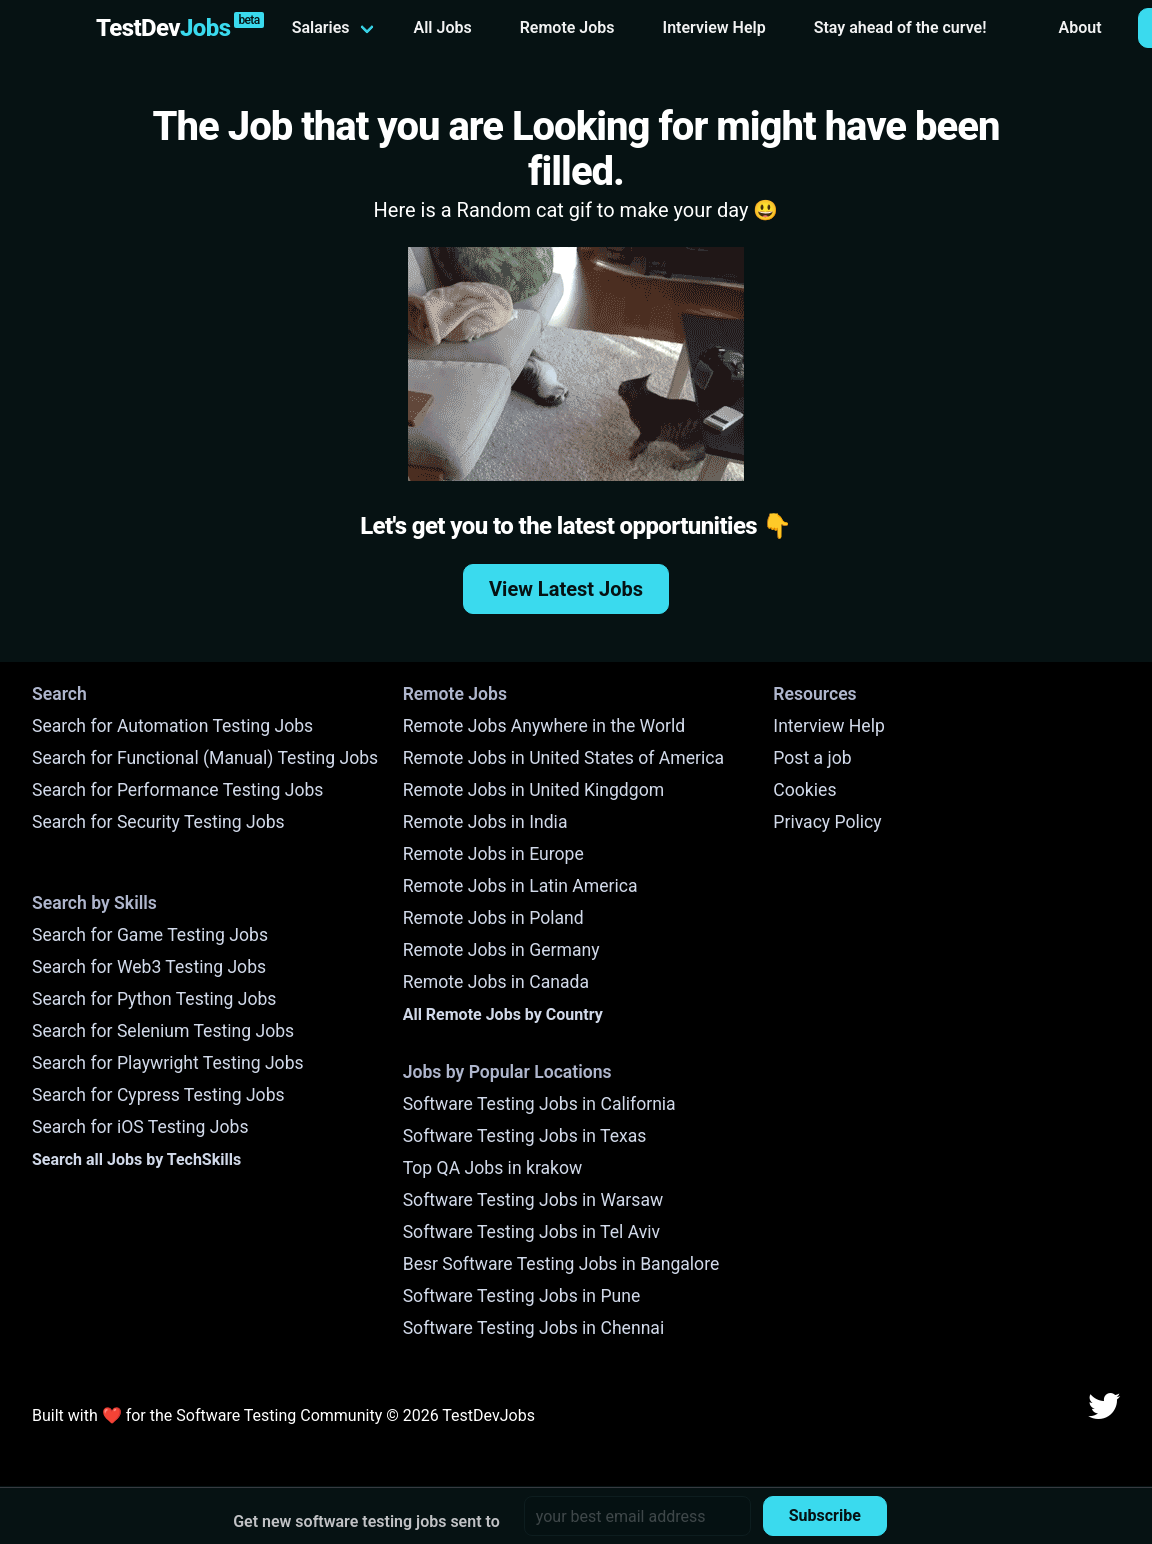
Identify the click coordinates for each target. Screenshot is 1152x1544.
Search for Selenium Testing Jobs (163, 1031)
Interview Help (714, 27)
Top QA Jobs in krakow (493, 1168)
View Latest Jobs (566, 589)
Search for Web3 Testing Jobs (149, 967)
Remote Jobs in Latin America (520, 886)
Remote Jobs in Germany (501, 950)
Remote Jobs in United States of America (563, 758)
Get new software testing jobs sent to (366, 1521)
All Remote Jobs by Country (503, 1014)
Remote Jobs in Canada (496, 982)
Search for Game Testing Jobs (150, 935)
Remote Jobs (567, 27)
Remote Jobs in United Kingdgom (533, 790)
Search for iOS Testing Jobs (140, 1127)
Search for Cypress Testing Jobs (158, 1095)
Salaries (321, 27)
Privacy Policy (827, 822)
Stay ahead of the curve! (900, 27)
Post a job (812, 758)
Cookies (804, 790)
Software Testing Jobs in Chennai (534, 1328)
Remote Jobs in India (485, 822)
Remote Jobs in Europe (493, 854)
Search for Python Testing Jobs (154, 999)
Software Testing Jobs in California (539, 1104)
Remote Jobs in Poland (493, 918)
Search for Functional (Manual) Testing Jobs (205, 758)
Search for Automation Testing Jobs (172, 726)
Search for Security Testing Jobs (158, 822)
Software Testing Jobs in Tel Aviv (531, 1232)
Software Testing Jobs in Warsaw (533, 1200)
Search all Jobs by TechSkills (136, 1159)
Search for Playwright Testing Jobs (168, 1063)
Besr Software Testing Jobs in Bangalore (561, 1264)
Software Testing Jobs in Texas (525, 1136)
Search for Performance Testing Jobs (177, 790)
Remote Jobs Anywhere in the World (544, 726)
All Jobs (443, 27)
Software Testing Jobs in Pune (522, 1296)
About (1080, 27)
